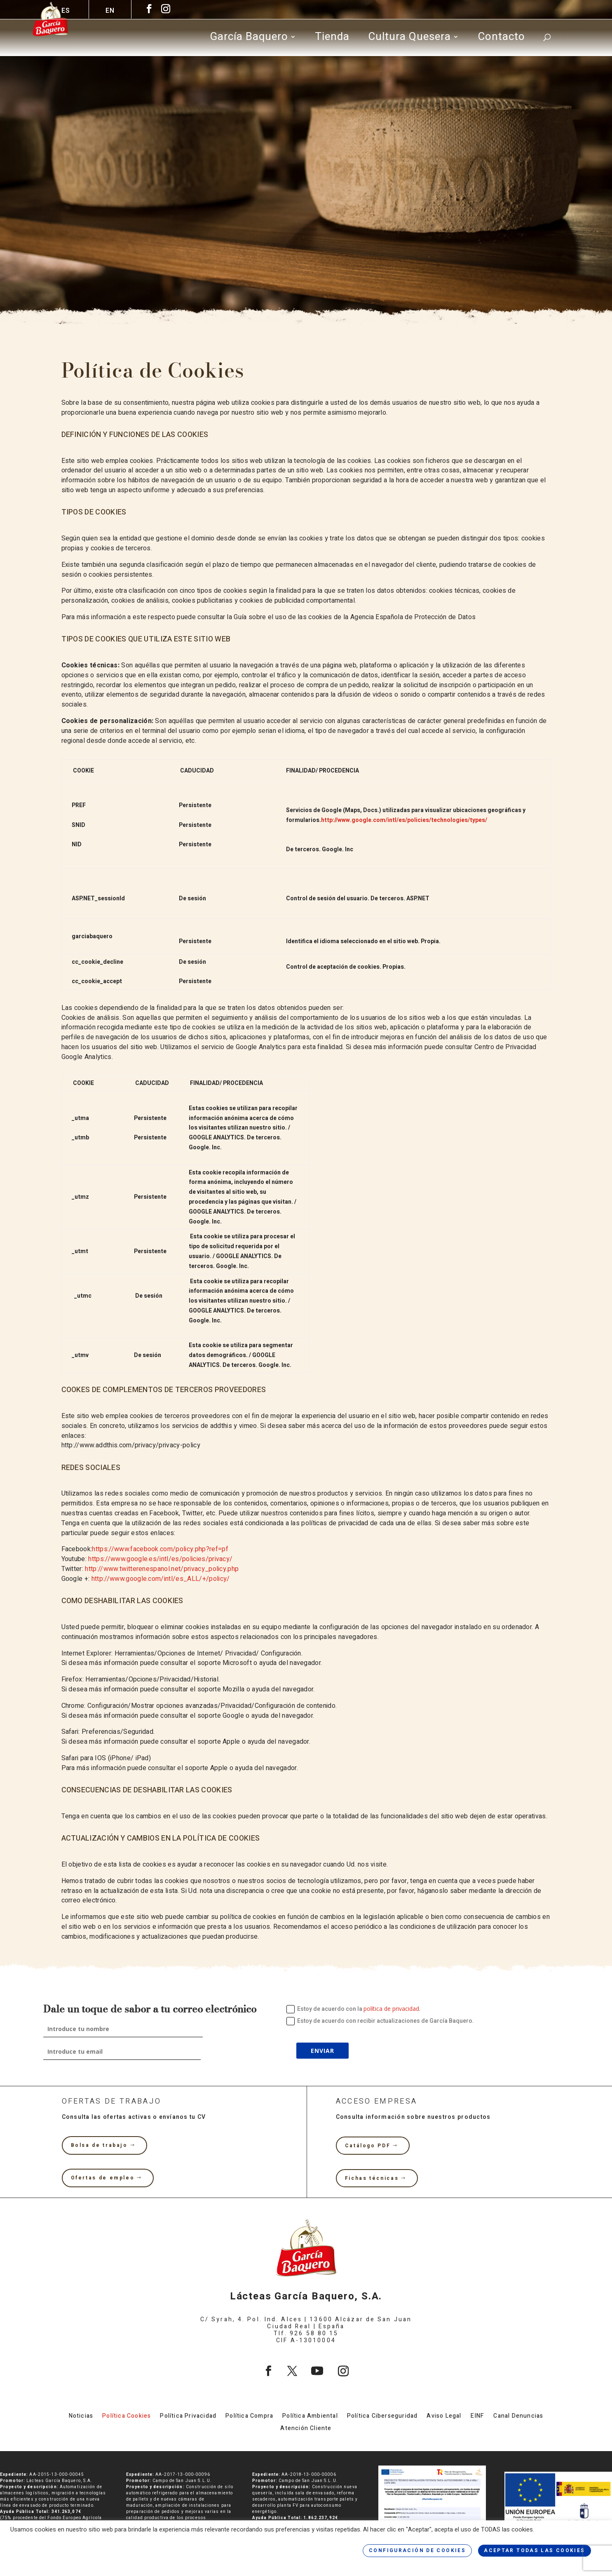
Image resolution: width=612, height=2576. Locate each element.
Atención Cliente (305, 2429)
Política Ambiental (310, 2416)
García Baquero (249, 39)
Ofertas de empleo (103, 2177)
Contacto (501, 39)
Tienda (332, 39)
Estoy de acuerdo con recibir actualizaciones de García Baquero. (380, 2021)
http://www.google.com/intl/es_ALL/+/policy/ (159, 1579)
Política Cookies (126, 2416)
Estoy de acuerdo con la (353, 2009)
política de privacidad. (391, 2008)
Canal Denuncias (518, 2416)
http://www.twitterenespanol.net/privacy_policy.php (162, 1569)
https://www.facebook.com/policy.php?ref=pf (160, 1549)
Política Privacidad (188, 2416)
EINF (478, 2416)
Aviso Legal (444, 2416)
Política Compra (249, 2416)
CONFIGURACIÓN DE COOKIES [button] (417, 2550)
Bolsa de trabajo (99, 2145)
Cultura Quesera (409, 39)
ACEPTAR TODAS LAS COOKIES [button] (534, 2550)
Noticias (81, 2416)
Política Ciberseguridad (382, 2416)
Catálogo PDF (368, 2145)
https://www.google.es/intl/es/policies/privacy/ (160, 1559)
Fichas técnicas (372, 2178)
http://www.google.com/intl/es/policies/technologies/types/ (404, 820)
